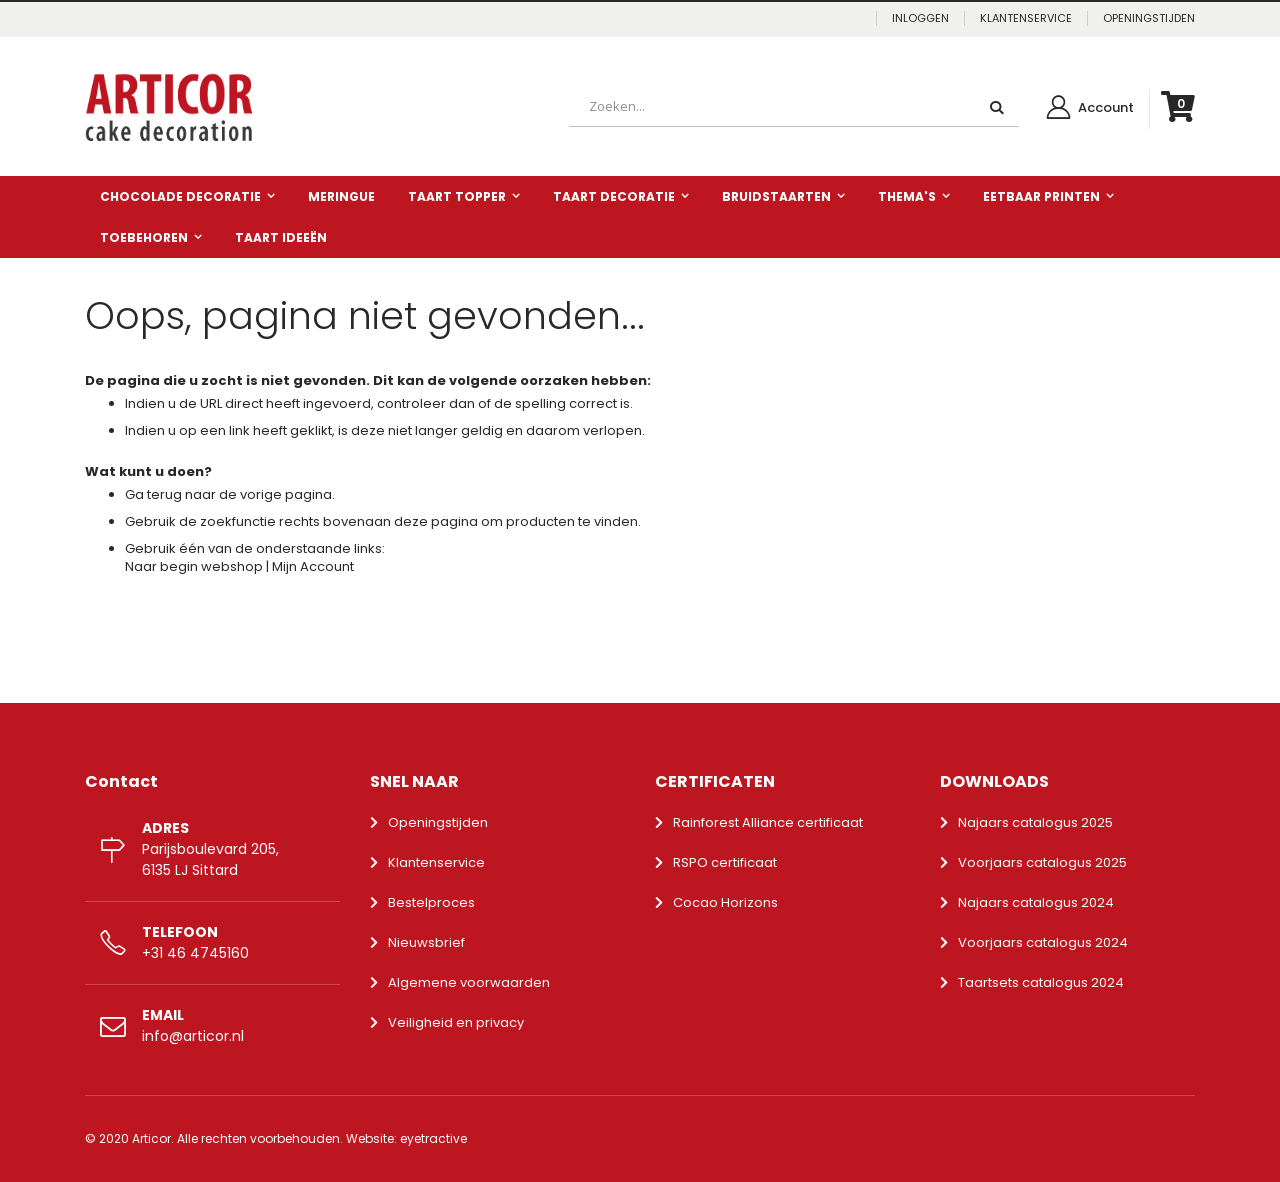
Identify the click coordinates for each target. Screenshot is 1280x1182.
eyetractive (433, 1138)
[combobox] (794, 107)
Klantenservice (436, 862)
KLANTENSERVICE (1026, 18)
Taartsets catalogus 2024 (1041, 982)
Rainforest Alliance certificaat (768, 822)
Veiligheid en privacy (456, 1022)
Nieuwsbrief (426, 942)
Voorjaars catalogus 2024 (1043, 942)
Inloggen (920, 18)
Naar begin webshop (194, 566)
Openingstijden (438, 822)
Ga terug (153, 494)
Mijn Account (313, 566)
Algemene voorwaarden (469, 982)
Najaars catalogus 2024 (1036, 902)
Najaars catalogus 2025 (1035, 822)
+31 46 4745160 (195, 953)
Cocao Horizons (725, 902)
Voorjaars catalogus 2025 (1042, 862)
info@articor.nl (193, 1036)
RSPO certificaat (725, 862)
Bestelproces (431, 902)
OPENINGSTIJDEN (1149, 18)
